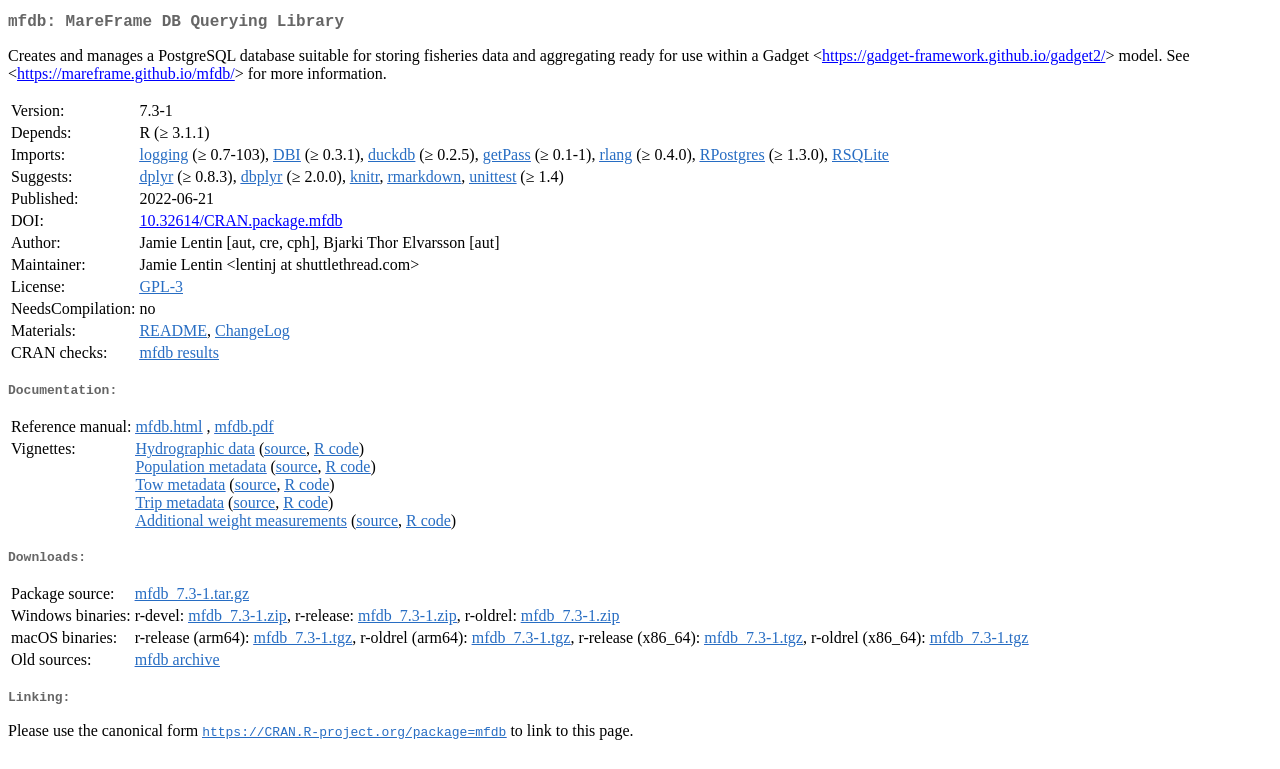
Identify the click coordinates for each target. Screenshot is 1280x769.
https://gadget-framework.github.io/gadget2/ (964, 59)
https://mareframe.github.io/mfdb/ (126, 77)
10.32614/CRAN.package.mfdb (240, 224)
